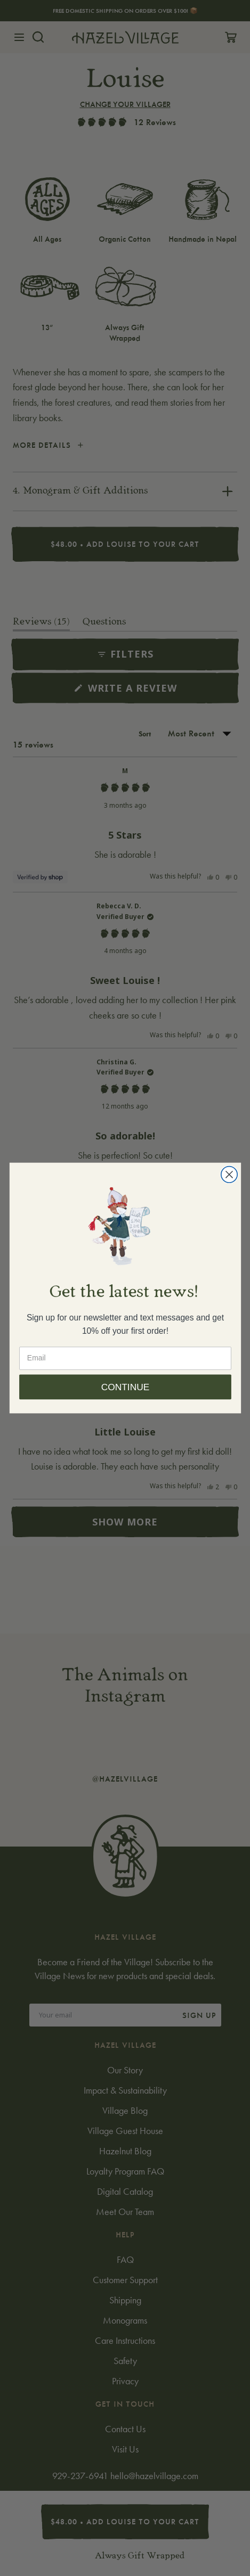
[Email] (125, 1375)
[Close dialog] (229, 1191)
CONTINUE (125, 1404)
